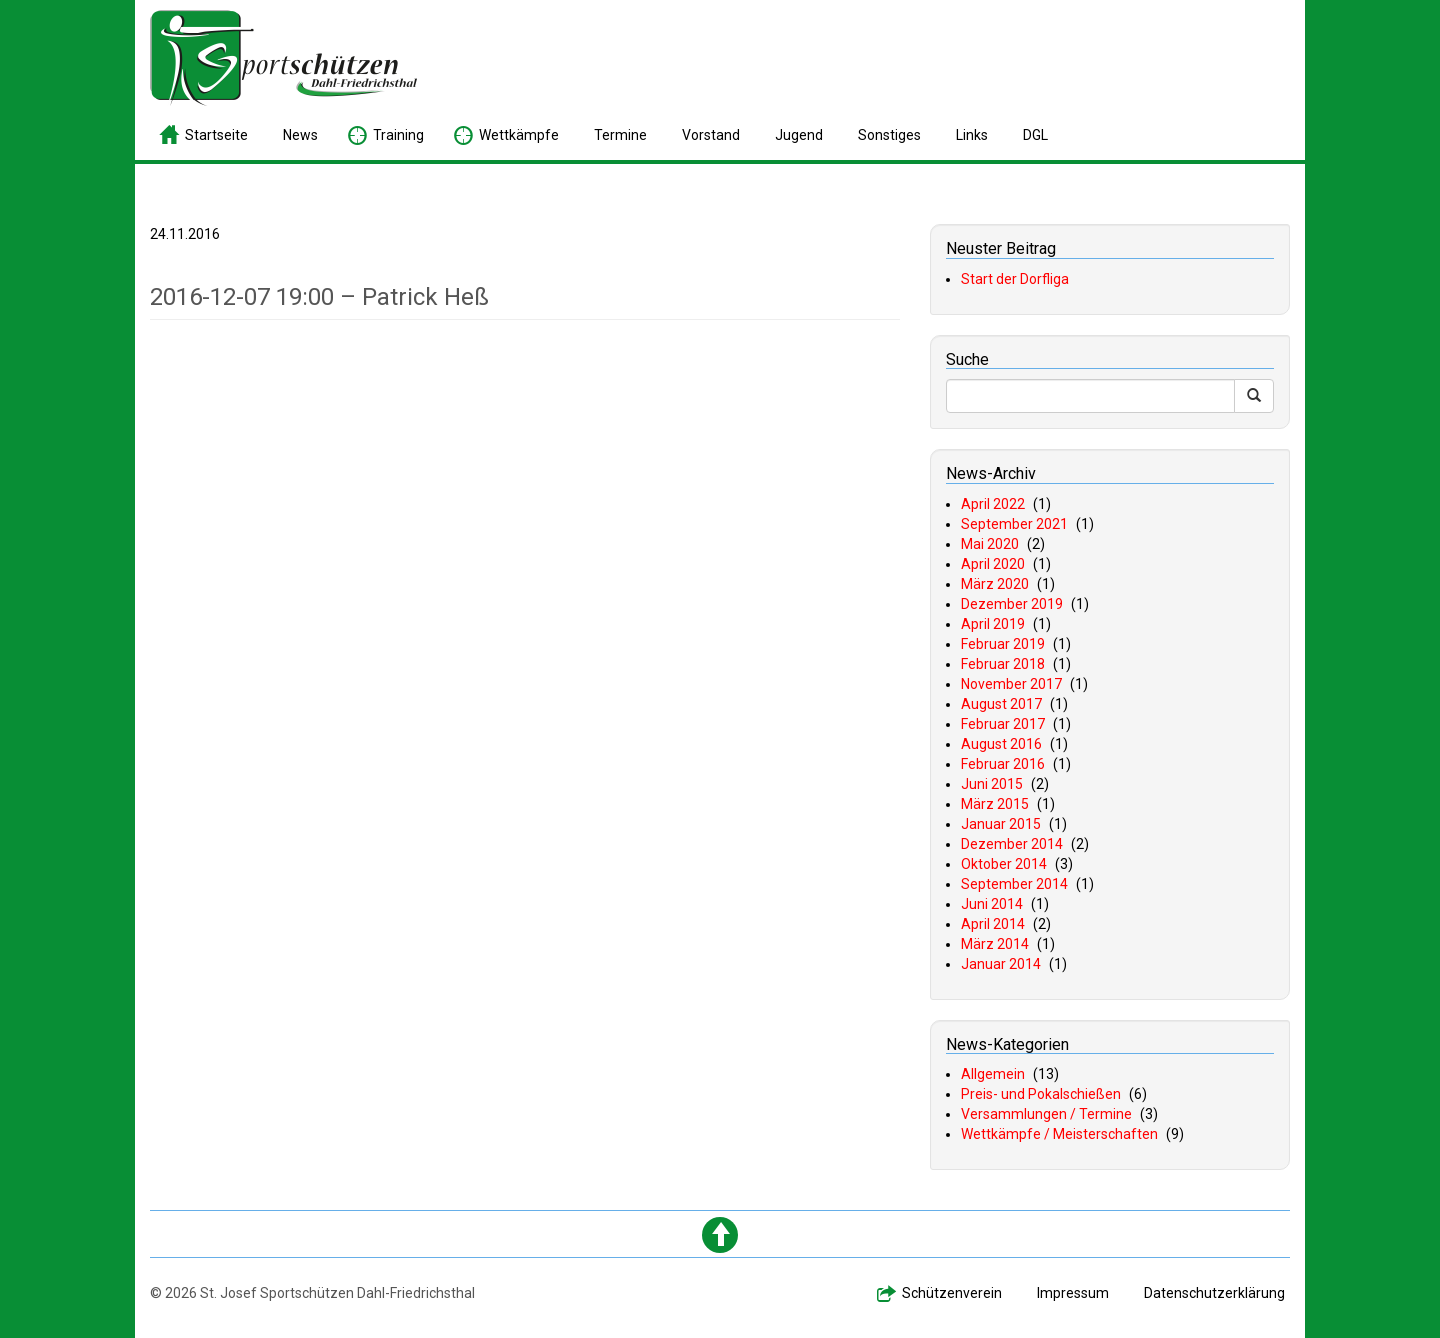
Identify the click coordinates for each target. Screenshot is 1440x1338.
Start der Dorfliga (1015, 279)
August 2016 (1001, 744)
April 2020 (993, 564)
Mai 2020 (990, 544)
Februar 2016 (1003, 764)
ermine (620, 135)
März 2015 (995, 804)
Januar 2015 (1001, 824)
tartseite (216, 135)
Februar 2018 (1003, 664)
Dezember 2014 (1012, 844)
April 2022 (993, 504)
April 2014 (993, 924)
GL (1035, 135)
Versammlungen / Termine (1046, 1114)
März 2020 (995, 584)
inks (972, 135)
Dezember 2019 (1012, 604)
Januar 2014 (1001, 964)
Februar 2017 (1003, 724)
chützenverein (952, 1293)
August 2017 (1001, 704)
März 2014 (995, 944)
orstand (711, 135)
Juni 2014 (992, 904)
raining (398, 135)
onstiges (889, 135)
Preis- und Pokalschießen (1041, 1094)
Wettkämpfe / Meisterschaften (1059, 1134)
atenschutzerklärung (1214, 1293)
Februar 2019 (1003, 644)
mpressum (1073, 1293)
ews (300, 135)
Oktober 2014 (1004, 864)
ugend (799, 135)
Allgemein (993, 1074)
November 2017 (1011, 684)
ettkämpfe (519, 135)
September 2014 (1014, 884)
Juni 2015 (992, 784)
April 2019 (993, 624)
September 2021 (1014, 524)
